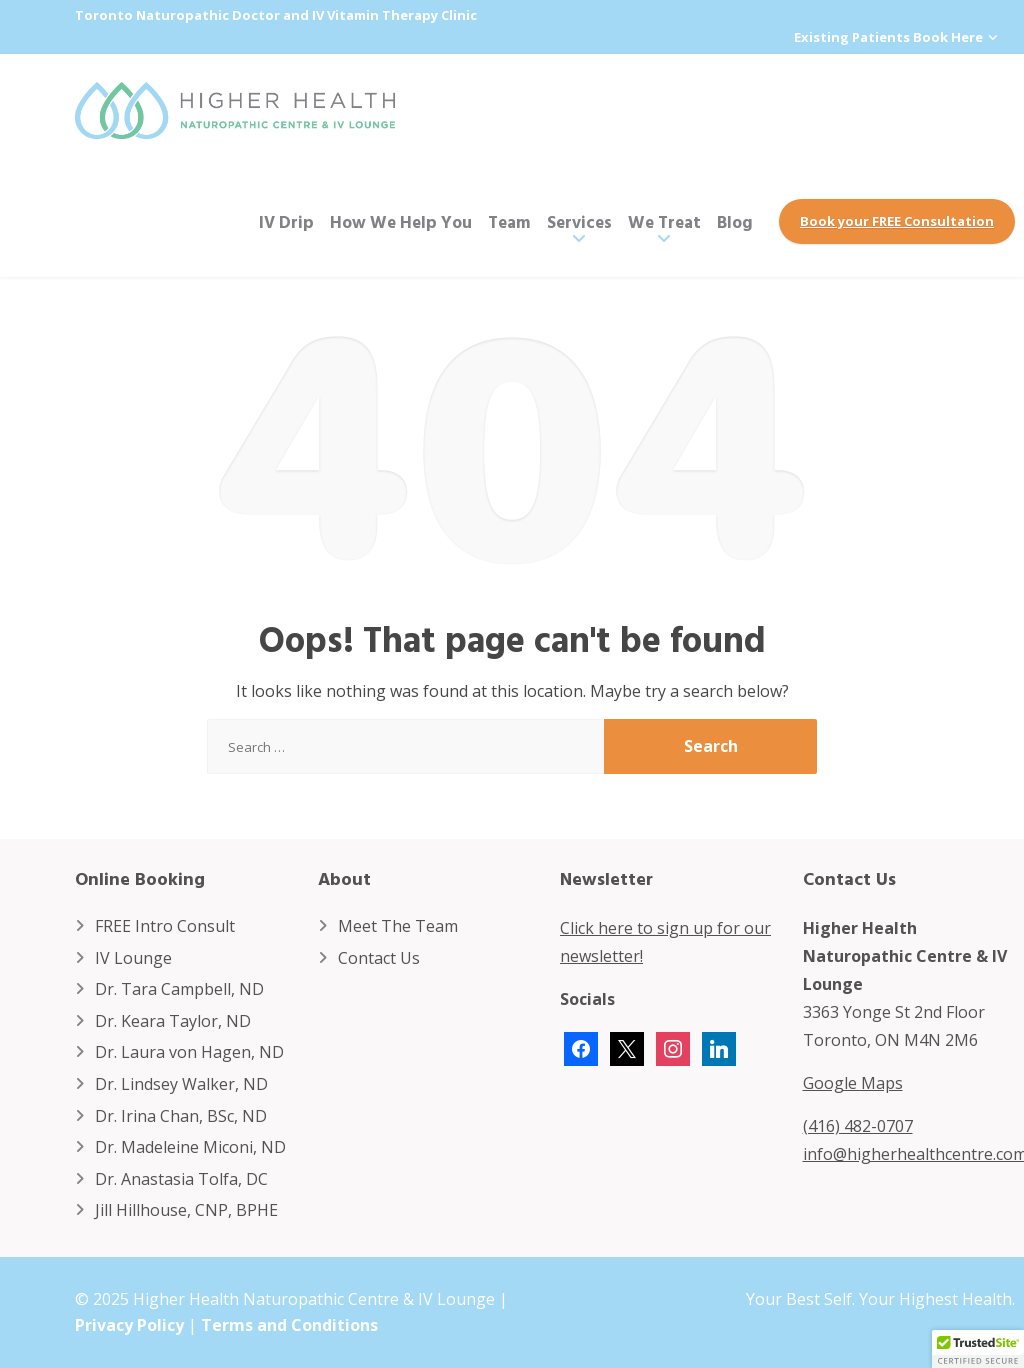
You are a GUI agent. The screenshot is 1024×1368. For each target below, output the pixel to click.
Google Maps (853, 1083)
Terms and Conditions (289, 1325)
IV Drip (286, 221)
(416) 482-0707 (858, 1126)
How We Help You (401, 221)
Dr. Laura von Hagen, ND (189, 1052)
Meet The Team (398, 926)
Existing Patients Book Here (888, 37)
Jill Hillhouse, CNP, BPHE (186, 1210)
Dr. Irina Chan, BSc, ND (181, 1116)
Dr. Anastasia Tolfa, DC (181, 1179)
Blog (735, 221)
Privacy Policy (129, 1325)
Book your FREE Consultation (897, 221)
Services (579, 221)
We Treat (664, 221)
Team (509, 221)
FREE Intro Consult (165, 926)
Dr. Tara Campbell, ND (179, 989)
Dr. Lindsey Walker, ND (181, 1084)
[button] (978, 1349)
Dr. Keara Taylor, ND (173, 1021)
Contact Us (379, 958)
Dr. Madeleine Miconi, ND (190, 1147)
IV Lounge (133, 958)
